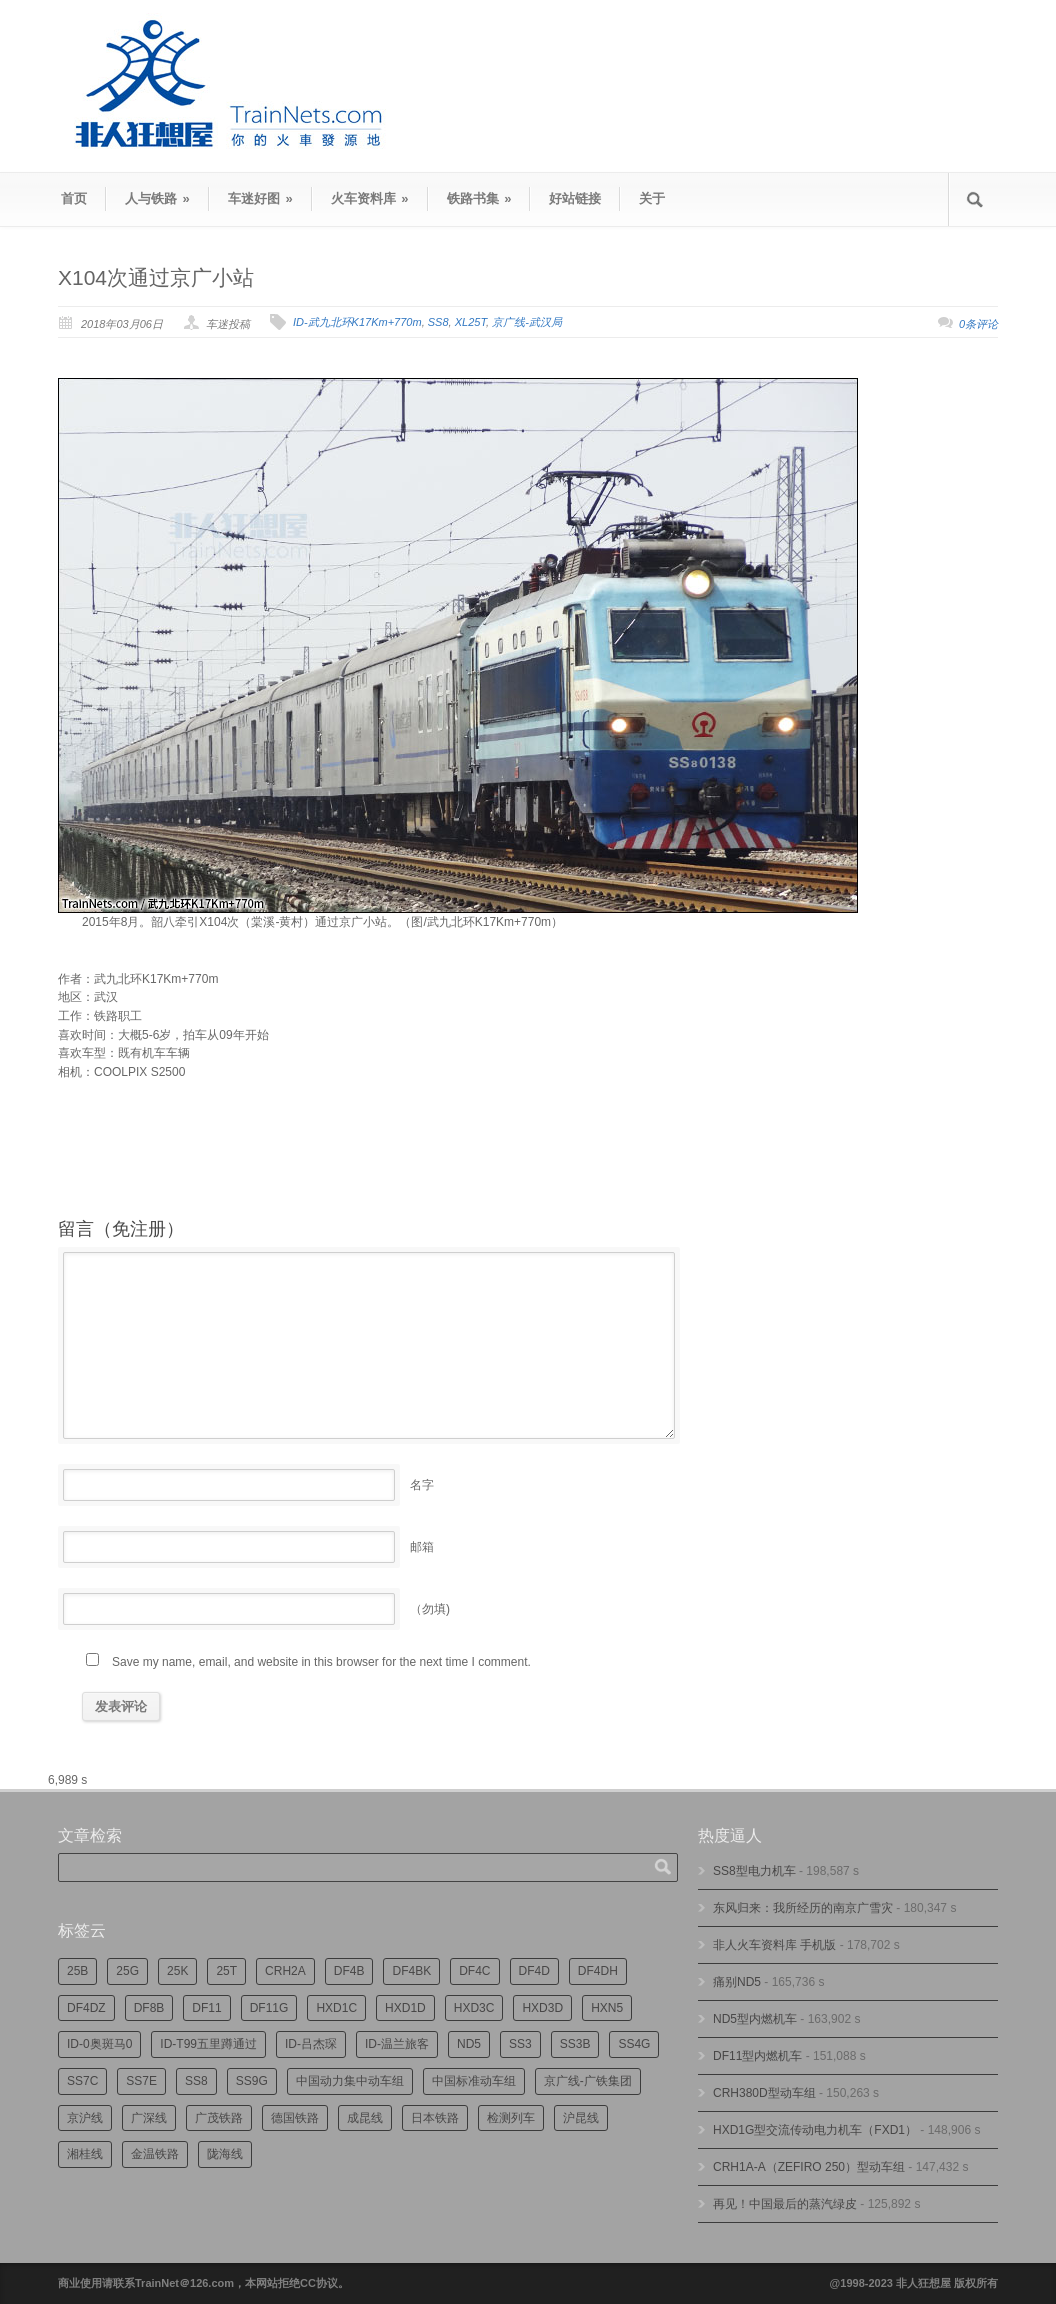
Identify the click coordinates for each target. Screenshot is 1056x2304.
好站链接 (575, 198)
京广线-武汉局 (527, 322)
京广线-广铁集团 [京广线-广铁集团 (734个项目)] (588, 2081)
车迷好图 (260, 198)
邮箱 (422, 1547)
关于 (652, 198)
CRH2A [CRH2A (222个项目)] (285, 1971)
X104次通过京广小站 (156, 277)
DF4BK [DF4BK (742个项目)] (411, 1971)
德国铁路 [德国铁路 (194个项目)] (295, 2118)
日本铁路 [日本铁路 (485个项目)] (435, 2118)
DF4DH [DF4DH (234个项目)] (598, 1971)
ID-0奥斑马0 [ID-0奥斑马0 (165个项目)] (99, 2044)
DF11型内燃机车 (757, 2056)
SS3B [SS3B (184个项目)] (575, 2044)
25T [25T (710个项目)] (226, 1971)
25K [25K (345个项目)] (177, 1971)
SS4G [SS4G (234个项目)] (634, 2044)
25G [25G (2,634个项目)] (127, 1971)
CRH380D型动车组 (764, 2093)
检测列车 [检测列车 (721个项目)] (511, 2118)
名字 (422, 1485)
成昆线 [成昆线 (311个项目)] (365, 2118)
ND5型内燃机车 (755, 2019)
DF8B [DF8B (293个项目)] (149, 2008)
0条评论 (978, 324)
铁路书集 (479, 198)
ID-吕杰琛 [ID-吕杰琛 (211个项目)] (311, 2044)
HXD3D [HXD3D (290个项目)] (542, 2008)
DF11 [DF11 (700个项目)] (206, 2008)
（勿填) (430, 1609)
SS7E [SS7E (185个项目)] (141, 2081)
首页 (74, 198)
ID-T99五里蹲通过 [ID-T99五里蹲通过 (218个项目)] (208, 2044)
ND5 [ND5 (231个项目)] (469, 2044)
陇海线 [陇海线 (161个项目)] (225, 2154)
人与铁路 (157, 198)
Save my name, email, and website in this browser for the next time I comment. (321, 1662)
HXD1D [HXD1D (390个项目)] (405, 2008)
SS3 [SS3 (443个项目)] (520, 2044)
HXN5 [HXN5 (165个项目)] (607, 2008)
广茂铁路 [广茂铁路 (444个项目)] (219, 2118)
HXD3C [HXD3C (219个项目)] (474, 2008)
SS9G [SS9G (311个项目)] (252, 2081)
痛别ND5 (737, 1982)
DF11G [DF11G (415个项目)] (269, 2008)
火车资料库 (370, 198)
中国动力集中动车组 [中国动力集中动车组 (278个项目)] (350, 2081)
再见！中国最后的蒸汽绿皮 (785, 2204)
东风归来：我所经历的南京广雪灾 (803, 1908)
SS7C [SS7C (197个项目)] (82, 2081)
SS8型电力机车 (754, 1871)
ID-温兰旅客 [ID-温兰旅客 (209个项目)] (397, 2044)
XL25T (470, 322)
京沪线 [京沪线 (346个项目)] (85, 2118)
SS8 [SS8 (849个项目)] (196, 2081)
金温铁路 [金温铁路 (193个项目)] (155, 2154)
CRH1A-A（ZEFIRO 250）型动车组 (809, 2167)
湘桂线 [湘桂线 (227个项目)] (85, 2154)
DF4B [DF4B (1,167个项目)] (349, 1971)
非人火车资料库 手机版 (774, 1945)
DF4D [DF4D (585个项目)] (534, 1971)
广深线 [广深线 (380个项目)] (149, 2118)
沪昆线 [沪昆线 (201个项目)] (581, 2118)
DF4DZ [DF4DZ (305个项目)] (86, 2008)
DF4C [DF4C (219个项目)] (474, 1971)
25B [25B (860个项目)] (77, 1971)
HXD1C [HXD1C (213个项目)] (336, 2008)
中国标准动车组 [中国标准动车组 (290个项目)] (474, 2081)
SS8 (438, 322)
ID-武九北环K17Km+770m (357, 322)
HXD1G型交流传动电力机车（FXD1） (815, 2130)
